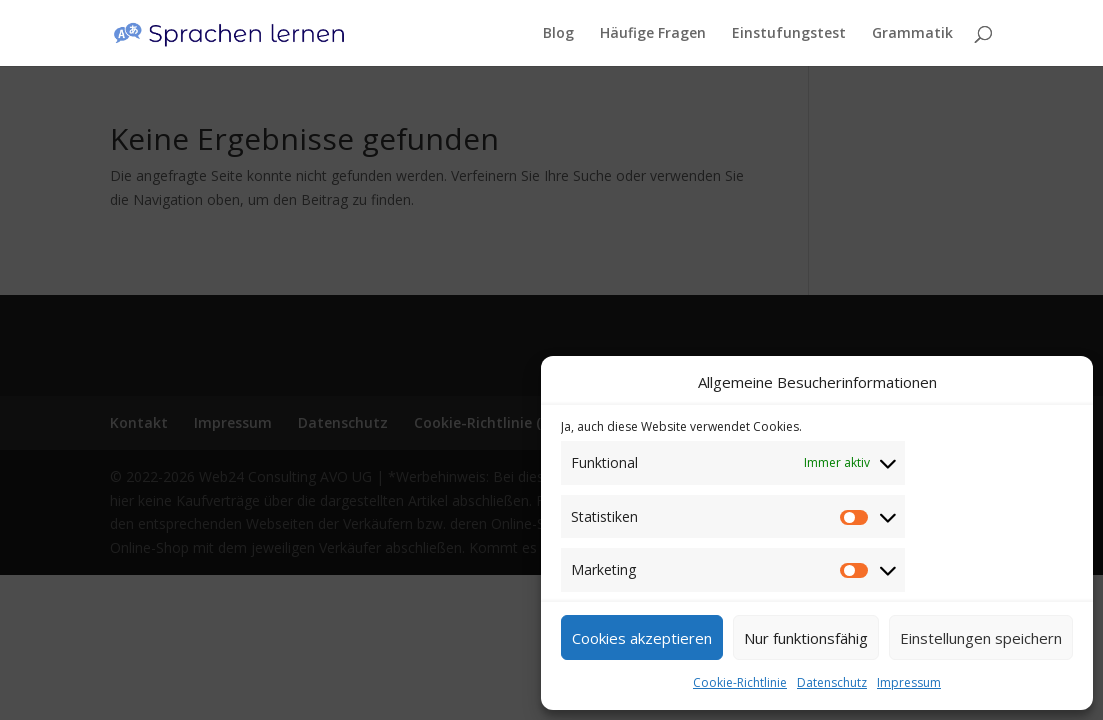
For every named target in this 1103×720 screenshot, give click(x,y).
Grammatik (912, 34)
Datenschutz (832, 682)
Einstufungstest (789, 34)
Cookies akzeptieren (642, 638)
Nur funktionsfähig (806, 638)
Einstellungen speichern (981, 638)
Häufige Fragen (653, 34)
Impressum (909, 682)
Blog (558, 34)
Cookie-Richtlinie (740, 682)
